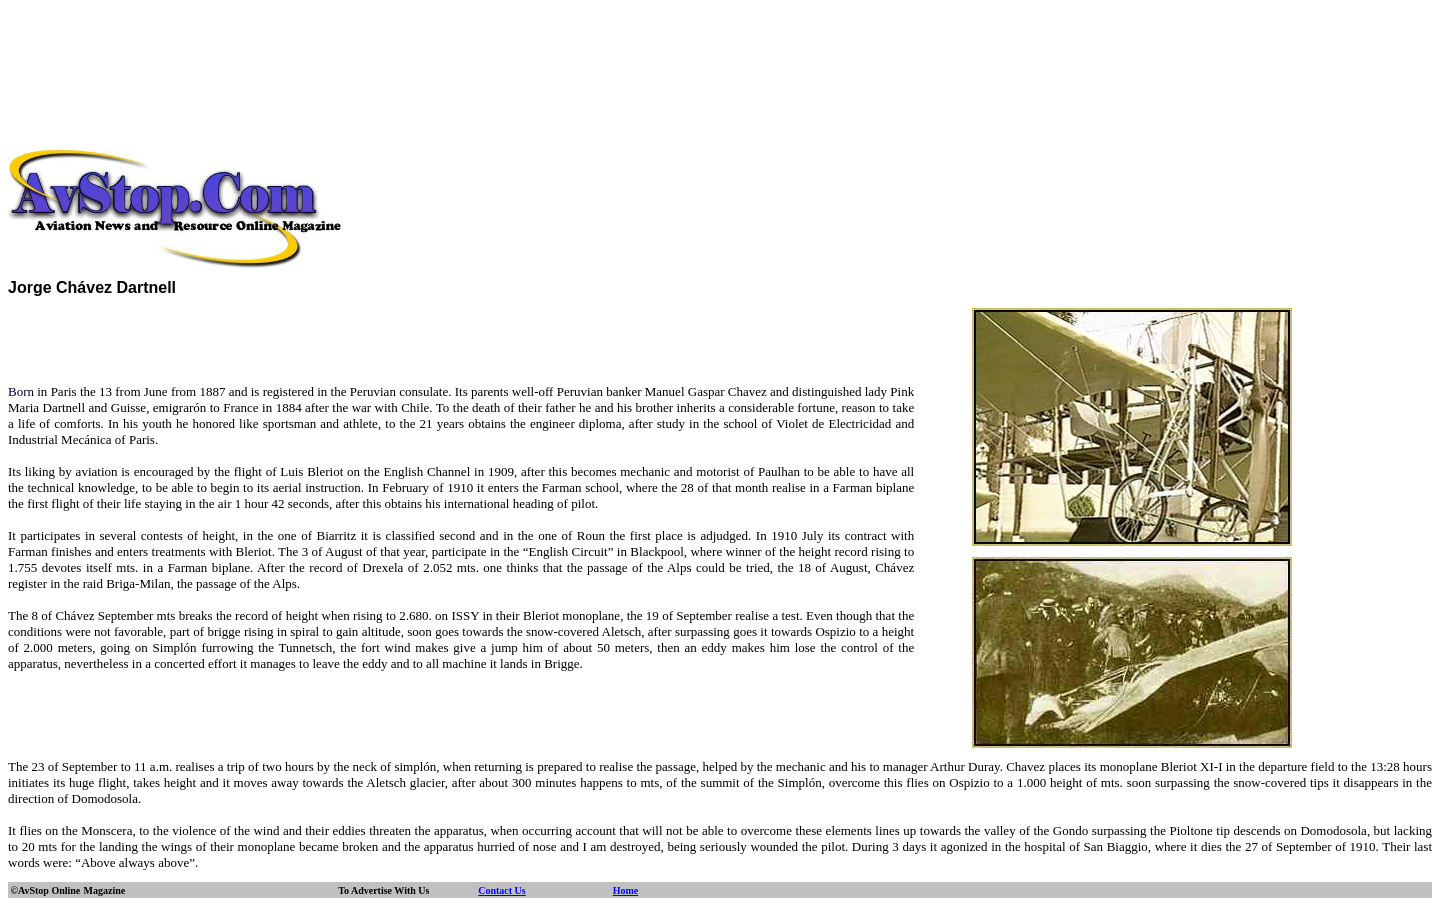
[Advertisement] (720, 53)
